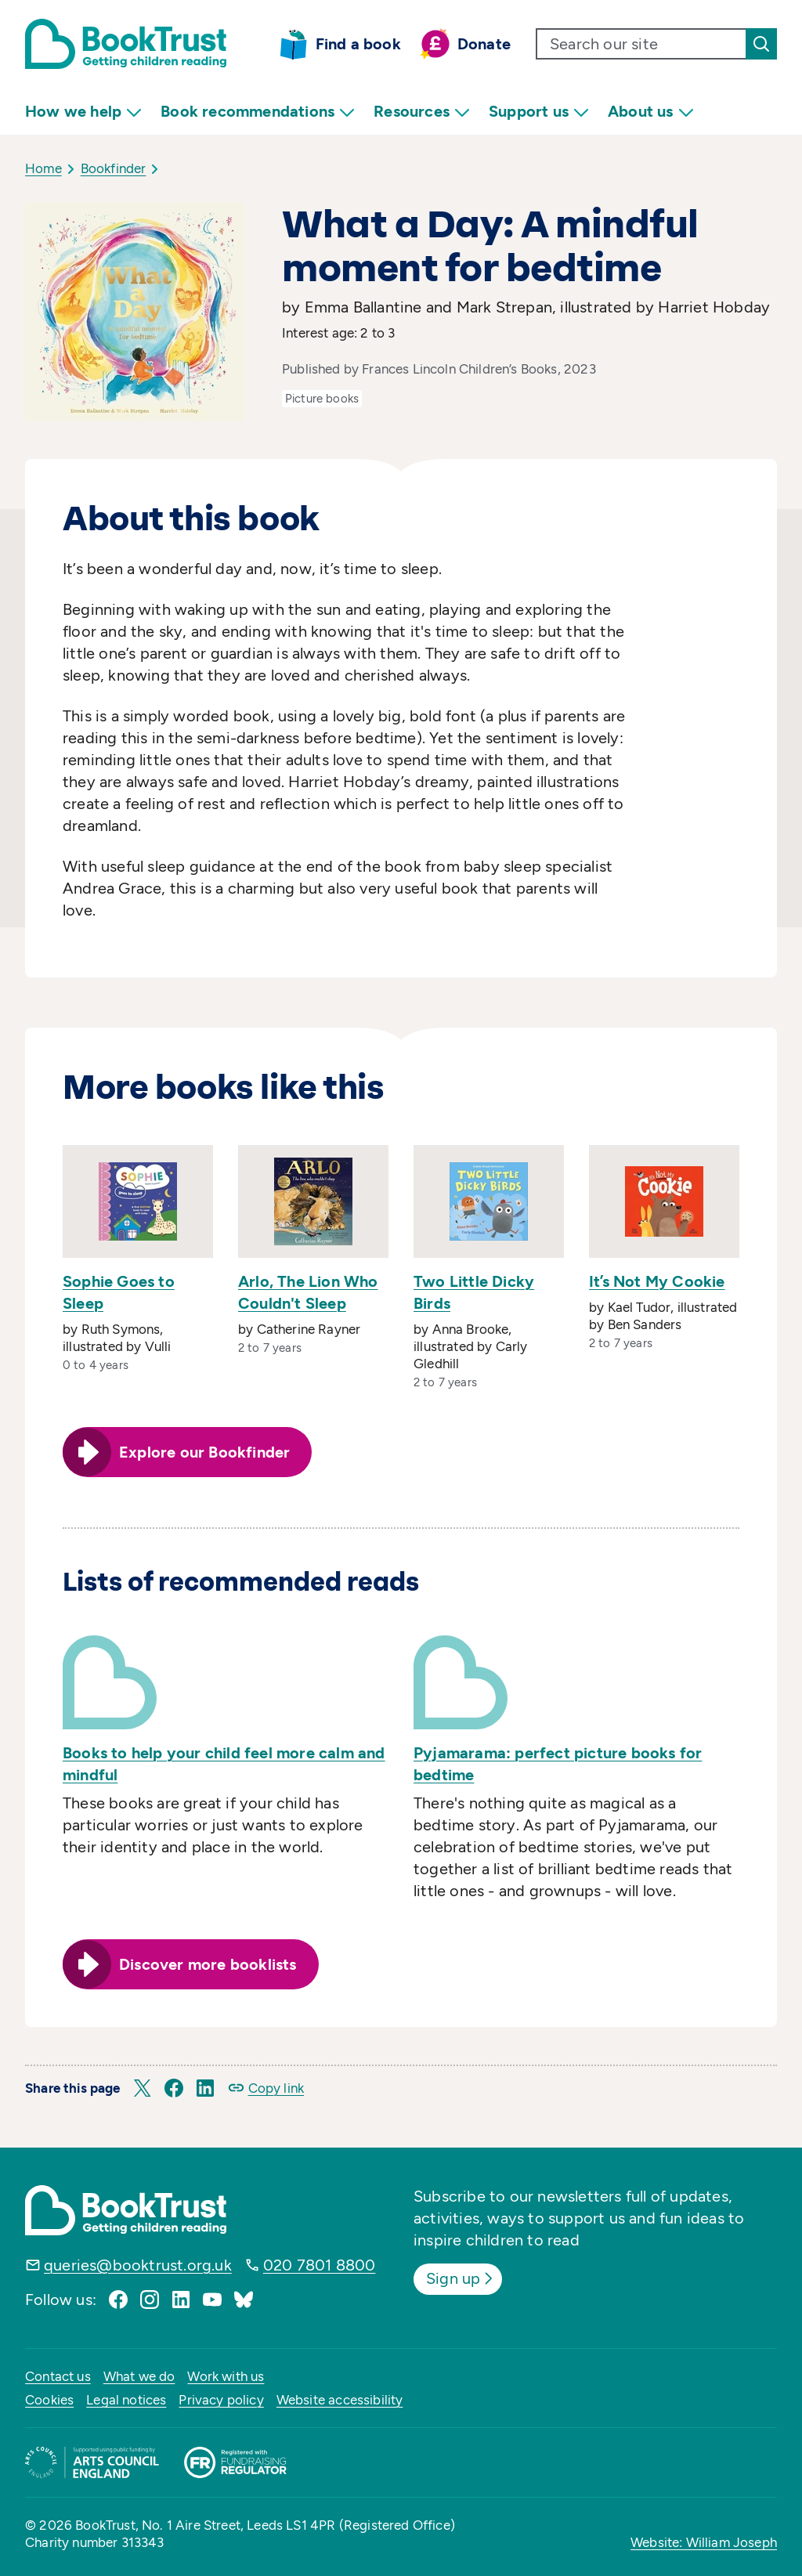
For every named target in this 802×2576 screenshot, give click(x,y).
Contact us (58, 2376)
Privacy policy (221, 2400)
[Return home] (125, 44)
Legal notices (126, 2400)
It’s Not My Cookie (657, 1281)
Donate (484, 43)
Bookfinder (113, 168)
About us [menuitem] (651, 111)
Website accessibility (339, 2400)
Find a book (358, 43)
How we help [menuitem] (83, 111)
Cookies (49, 2400)
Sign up (461, 2278)
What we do (139, 2376)
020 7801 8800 (319, 2265)
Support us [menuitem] (539, 111)
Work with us (225, 2376)
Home (43, 168)
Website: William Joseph (703, 2542)
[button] (142, 2088)
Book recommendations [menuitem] (258, 111)
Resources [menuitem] (422, 111)
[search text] (641, 44)
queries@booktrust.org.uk (138, 2265)
